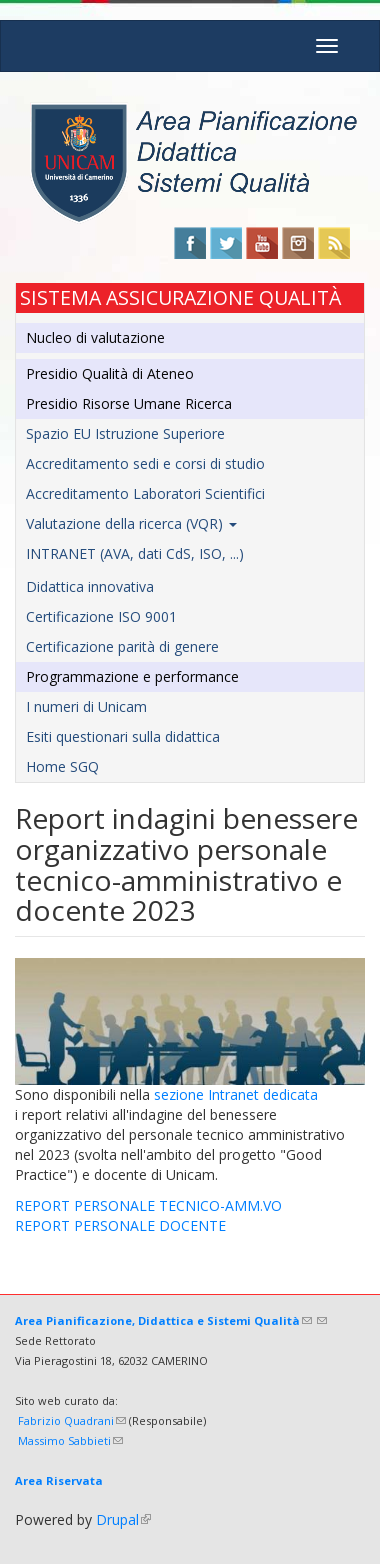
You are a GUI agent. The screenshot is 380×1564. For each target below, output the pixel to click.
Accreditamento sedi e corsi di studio (145, 463)
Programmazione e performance (132, 676)
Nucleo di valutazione (95, 337)
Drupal (123, 1519)
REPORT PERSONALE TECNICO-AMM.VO (148, 1205)
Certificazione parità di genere (122, 646)
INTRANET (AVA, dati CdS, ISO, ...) (135, 553)
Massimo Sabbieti (70, 1440)
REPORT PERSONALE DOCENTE (120, 1225)
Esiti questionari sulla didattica (123, 736)
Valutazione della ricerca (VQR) (131, 523)
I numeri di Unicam (86, 706)
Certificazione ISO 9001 (101, 616)
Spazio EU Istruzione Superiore (125, 433)
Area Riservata (59, 1480)
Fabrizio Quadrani (72, 1420)
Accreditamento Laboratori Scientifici (145, 493)
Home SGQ (62, 766)
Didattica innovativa (90, 586)
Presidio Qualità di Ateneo (110, 373)
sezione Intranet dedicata (236, 1094)
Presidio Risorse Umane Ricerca (129, 403)
